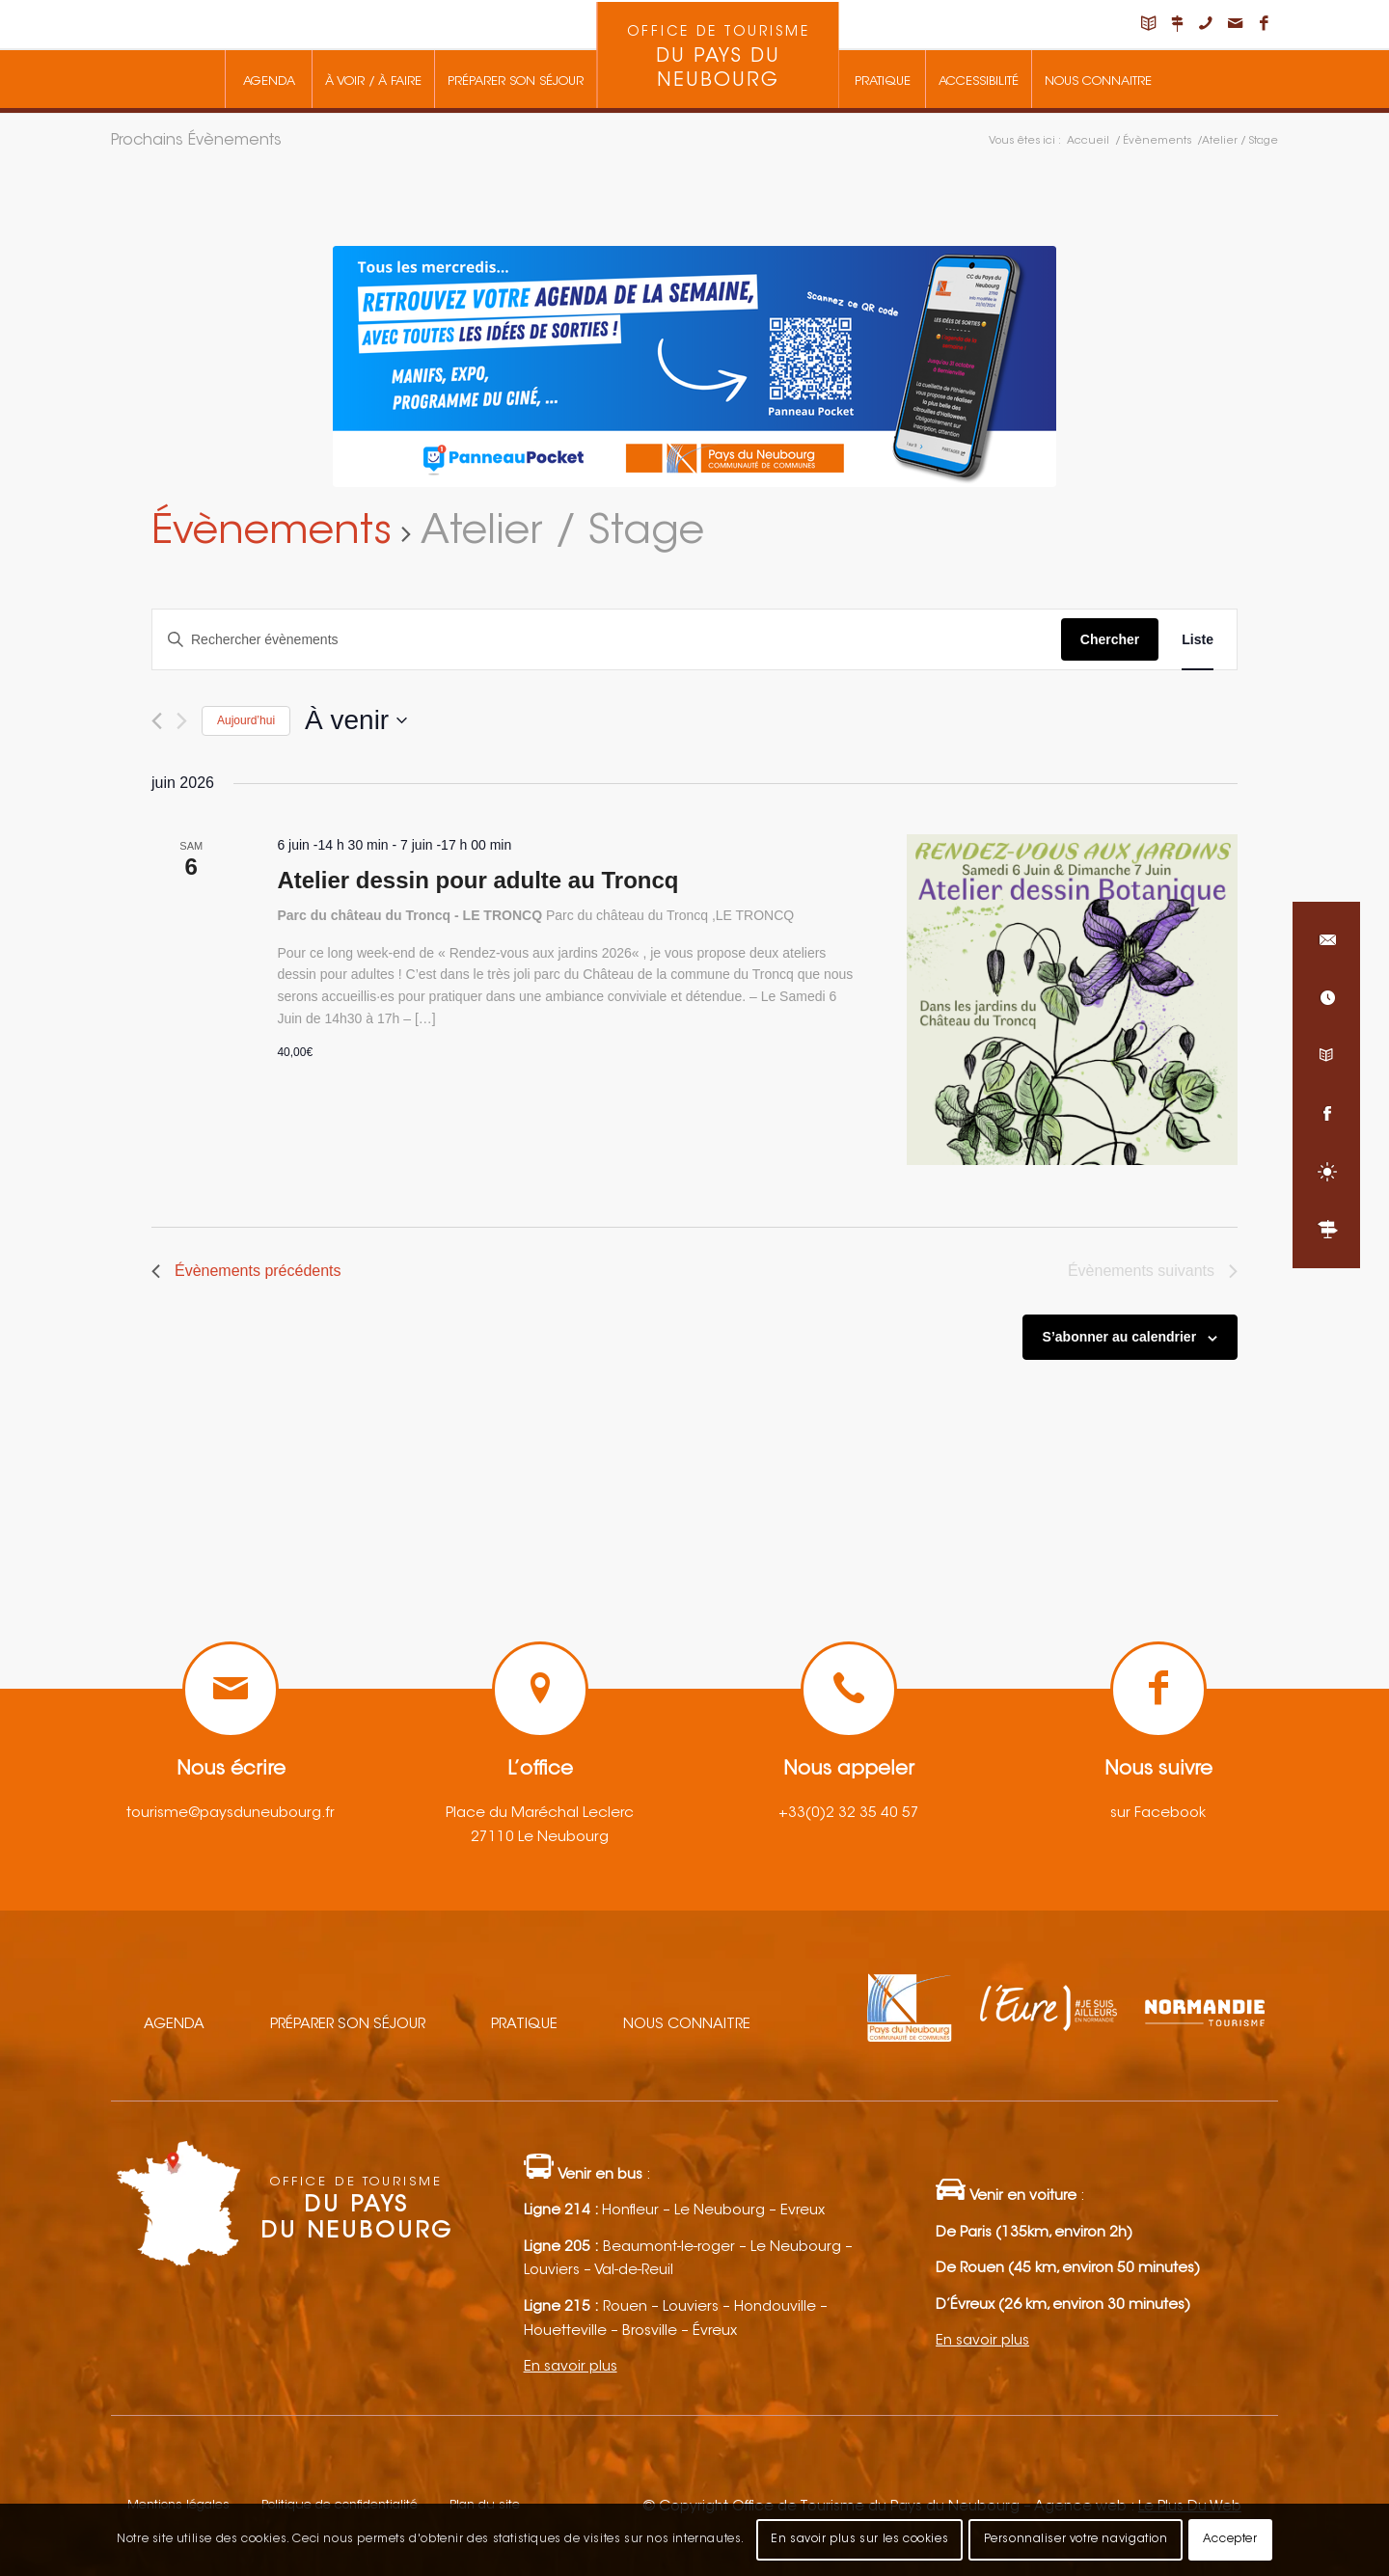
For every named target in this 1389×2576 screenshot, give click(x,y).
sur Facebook (1158, 1813)
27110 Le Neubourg (540, 1837)
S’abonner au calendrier (1120, 1336)
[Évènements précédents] (156, 721)
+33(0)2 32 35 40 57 (848, 1813)
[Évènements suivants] (182, 721)
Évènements (271, 533)
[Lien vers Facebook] (1263, 24)
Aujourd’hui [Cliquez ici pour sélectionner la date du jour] (246, 720)
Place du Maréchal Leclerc (540, 1813)
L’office (540, 1769)
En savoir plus (570, 2367)
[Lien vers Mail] (1234, 24)
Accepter (1230, 2539)
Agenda (174, 2025)
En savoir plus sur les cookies (859, 2539)
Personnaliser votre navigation (1076, 2539)
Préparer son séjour (347, 2025)
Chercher (1109, 639)
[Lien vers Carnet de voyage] (1147, 24)
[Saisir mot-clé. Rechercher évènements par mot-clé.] (606, 640)
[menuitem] (268, 79)
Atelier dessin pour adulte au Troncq (477, 880)
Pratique (524, 2025)
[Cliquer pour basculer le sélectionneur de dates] (356, 720)
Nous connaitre (686, 2025)
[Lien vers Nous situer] (1176, 24)
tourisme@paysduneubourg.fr (230, 1813)
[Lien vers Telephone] (1205, 24)
